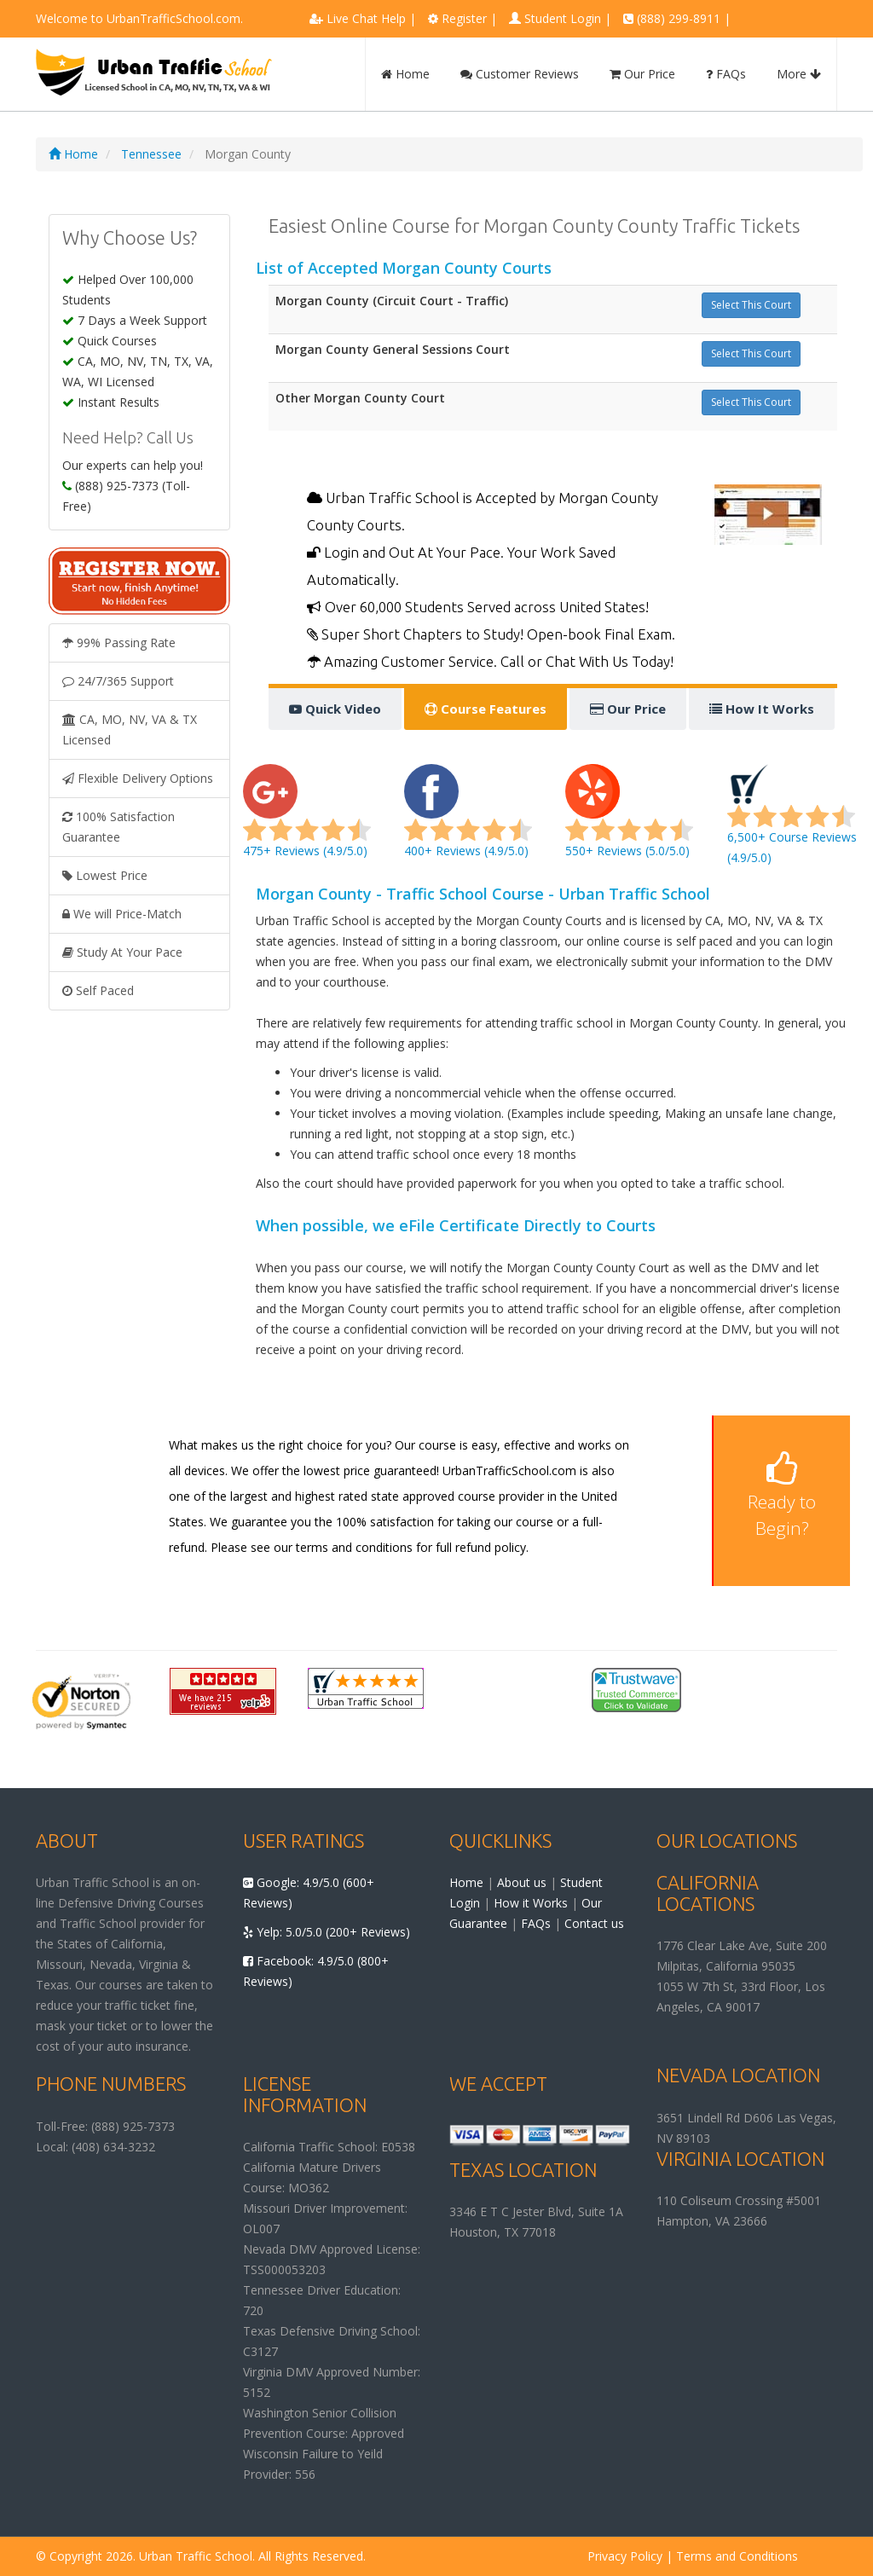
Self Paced (98, 990)
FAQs (726, 74)
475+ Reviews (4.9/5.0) (307, 821)
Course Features (485, 708)
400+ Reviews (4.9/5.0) (468, 821)
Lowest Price (104, 875)
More (799, 74)
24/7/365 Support (118, 681)
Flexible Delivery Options (137, 778)
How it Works (531, 1903)
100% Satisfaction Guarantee (118, 826)
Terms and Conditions (737, 2556)
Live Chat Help (366, 18)
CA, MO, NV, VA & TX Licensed (129, 729)
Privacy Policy (624, 2556)
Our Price (642, 74)
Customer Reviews (519, 74)
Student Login (562, 18)
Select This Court (751, 305)
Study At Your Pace (122, 952)
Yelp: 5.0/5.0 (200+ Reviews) (326, 1932)
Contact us (594, 1923)
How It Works (761, 708)
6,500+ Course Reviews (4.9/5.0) (792, 820)
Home (405, 74)
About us (521, 1882)
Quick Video (335, 708)
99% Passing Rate (119, 642)
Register (464, 18)
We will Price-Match (122, 914)
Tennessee (151, 154)
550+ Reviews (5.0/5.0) (629, 821)
